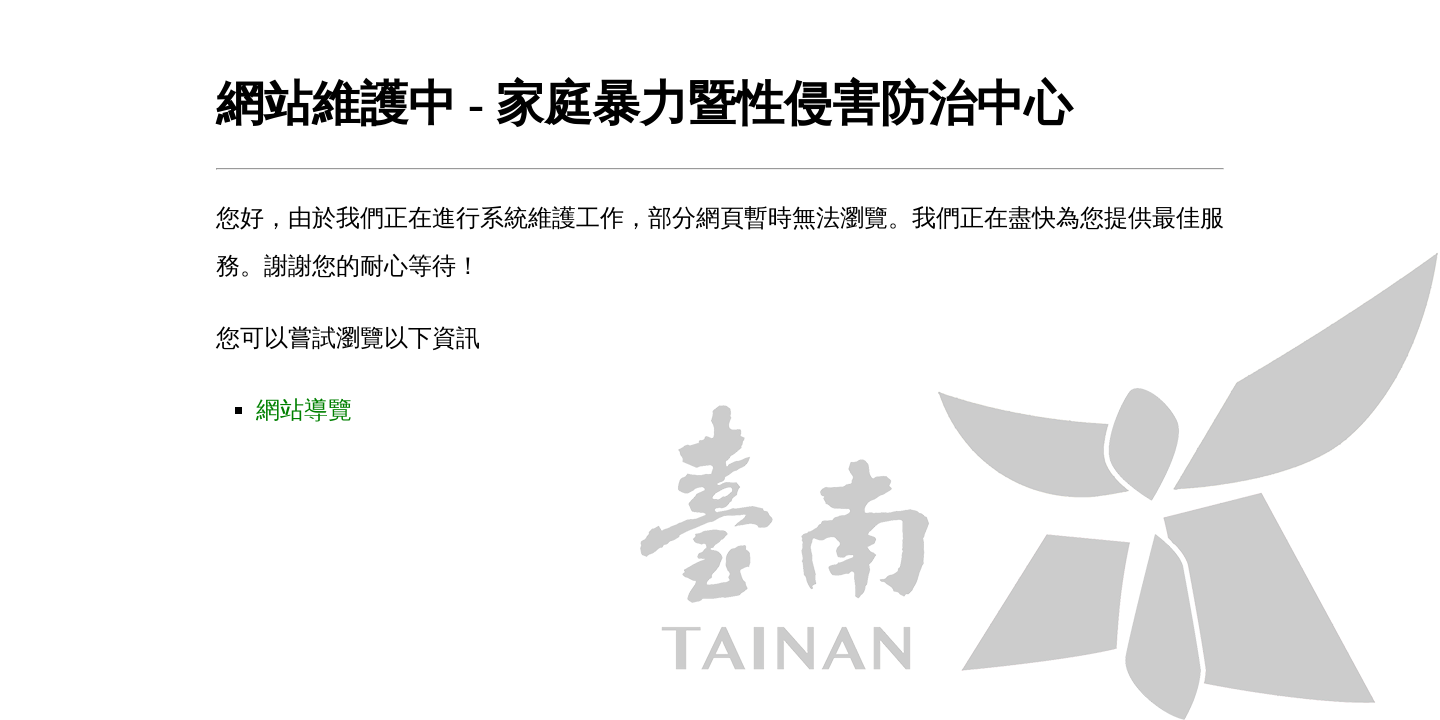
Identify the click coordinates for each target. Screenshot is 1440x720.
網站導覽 (304, 410)
